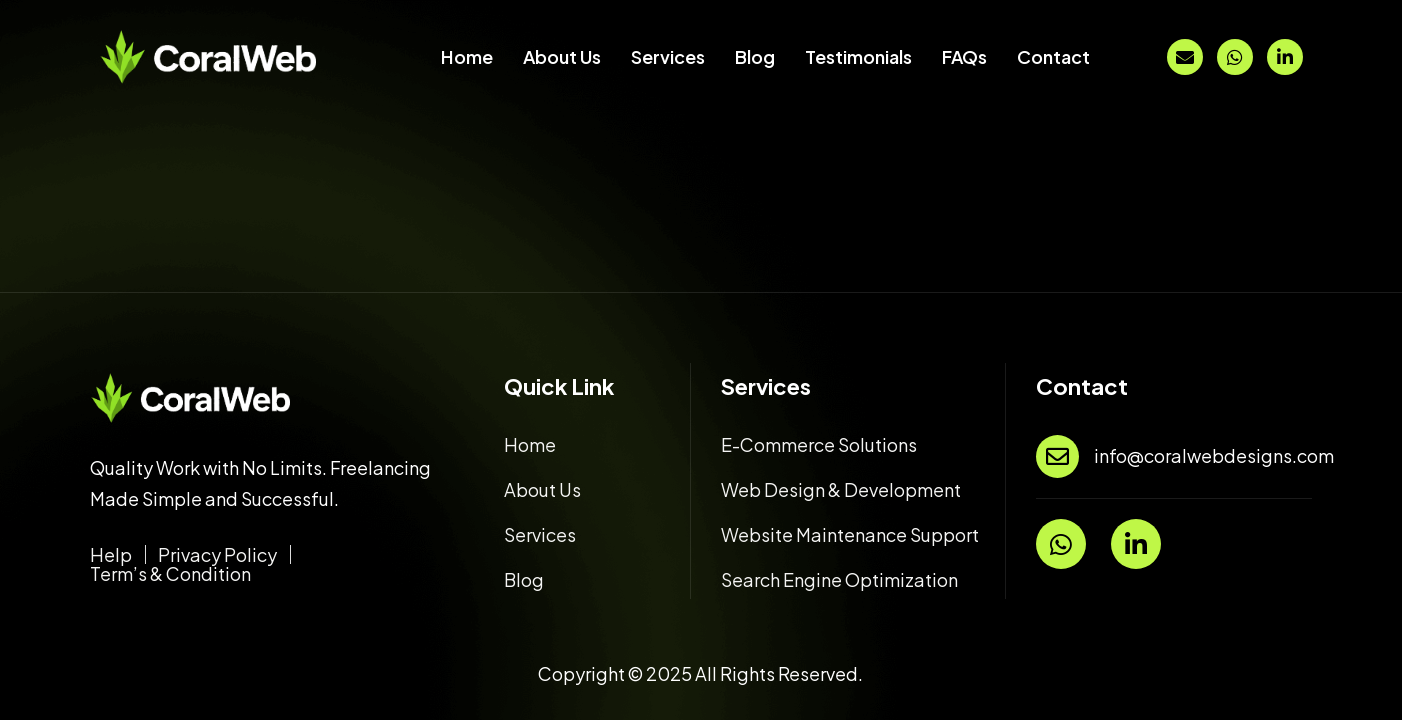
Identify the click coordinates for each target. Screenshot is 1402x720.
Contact (1053, 56)
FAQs (964, 56)
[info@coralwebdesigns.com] (1057, 456)
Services (668, 56)
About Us (562, 56)
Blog (755, 56)
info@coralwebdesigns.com (1214, 455)
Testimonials (858, 56)
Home (467, 56)
